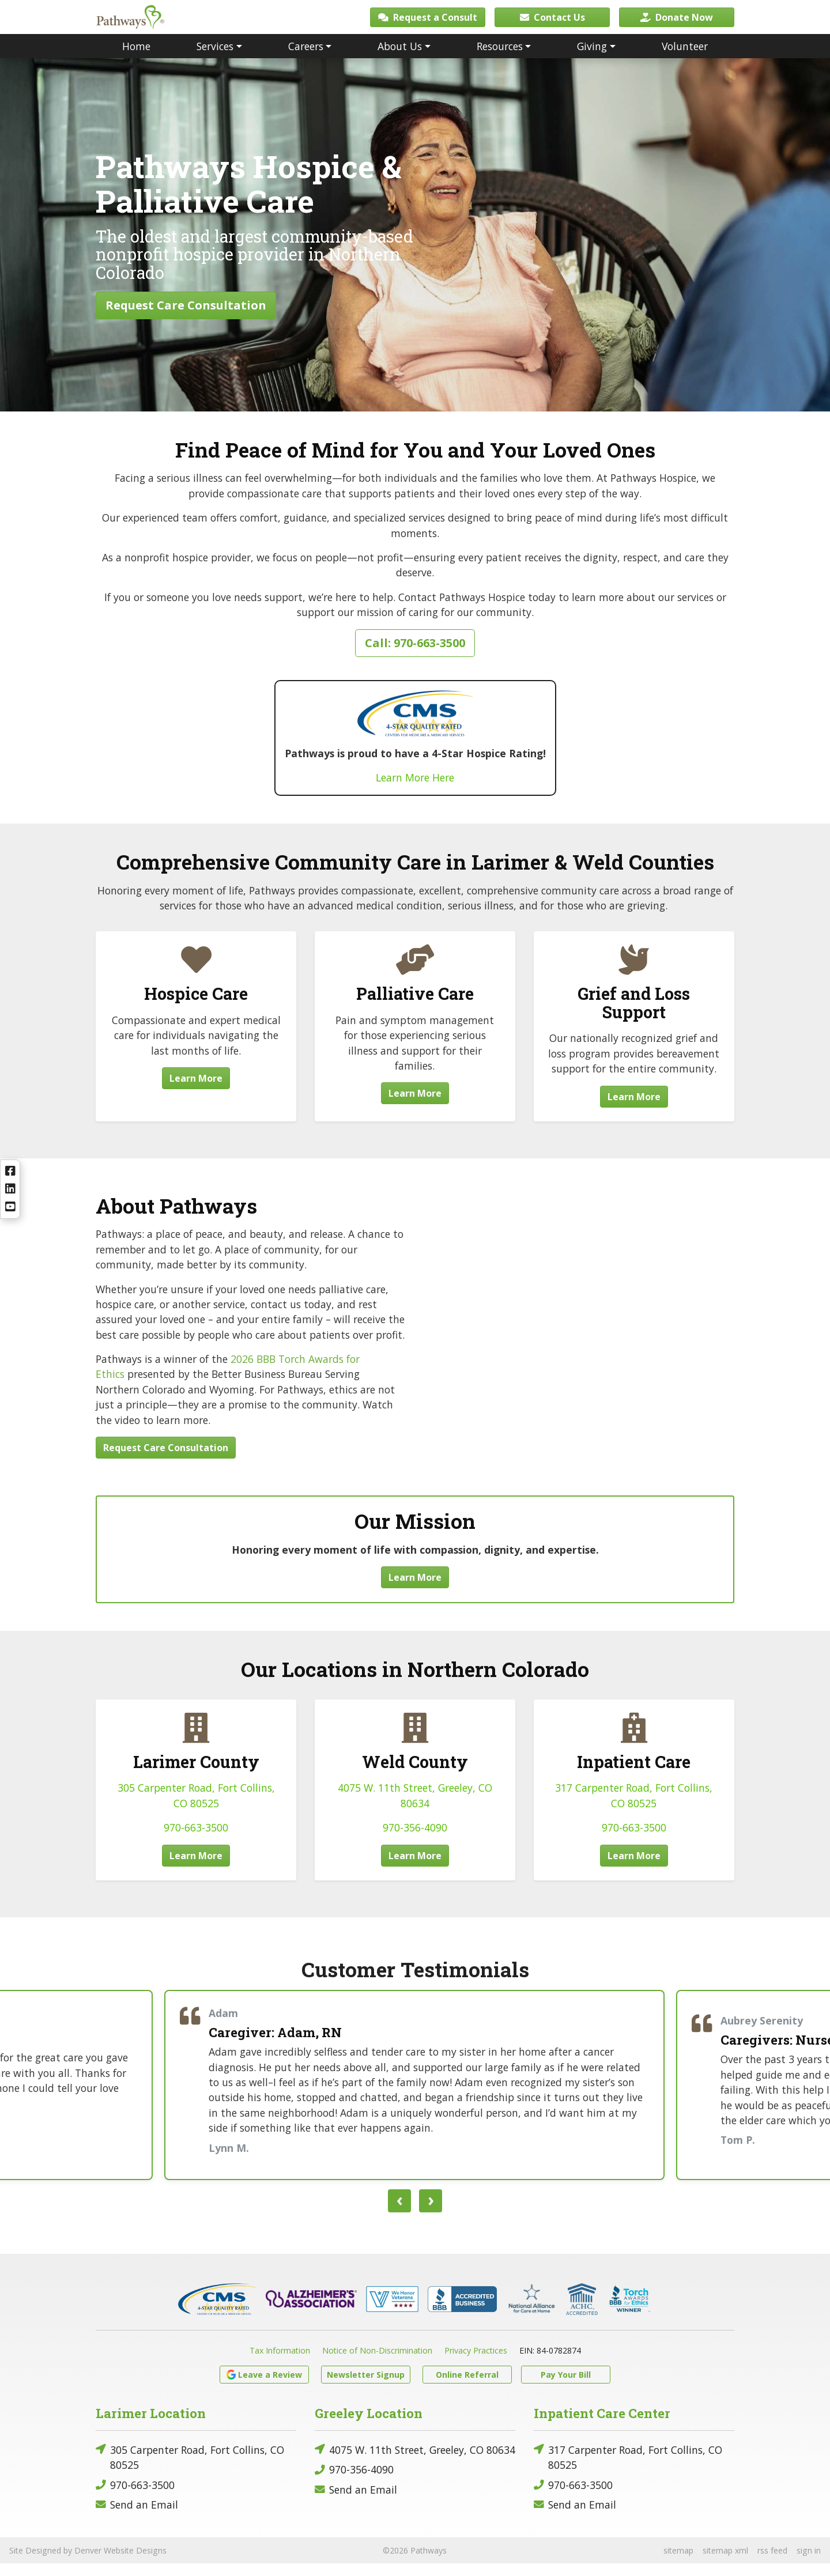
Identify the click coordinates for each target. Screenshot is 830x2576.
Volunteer (685, 59)
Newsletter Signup (366, 2387)
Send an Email (137, 2517)
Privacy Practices (475, 2363)
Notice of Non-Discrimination (377, 2363)
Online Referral (467, 2387)
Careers (305, 59)
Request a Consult (427, 23)
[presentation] (399, 2213)
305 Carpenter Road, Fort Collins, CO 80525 (190, 2469)
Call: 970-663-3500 (415, 655)
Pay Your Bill (566, 2387)
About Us (400, 59)
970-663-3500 (196, 1840)
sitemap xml (725, 2563)
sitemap (678, 2563)
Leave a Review (264, 2387)
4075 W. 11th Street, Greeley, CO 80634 (415, 2462)
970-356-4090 (415, 1840)
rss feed (772, 2563)
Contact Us (552, 23)
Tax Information (280, 2363)
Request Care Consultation (185, 318)
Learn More (195, 1091)
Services (215, 59)
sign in (809, 2563)
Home (136, 59)
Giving (592, 59)
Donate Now (676, 23)
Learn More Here (415, 790)
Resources (500, 59)
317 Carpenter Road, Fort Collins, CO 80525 (628, 2469)
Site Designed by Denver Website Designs (88, 2563)
